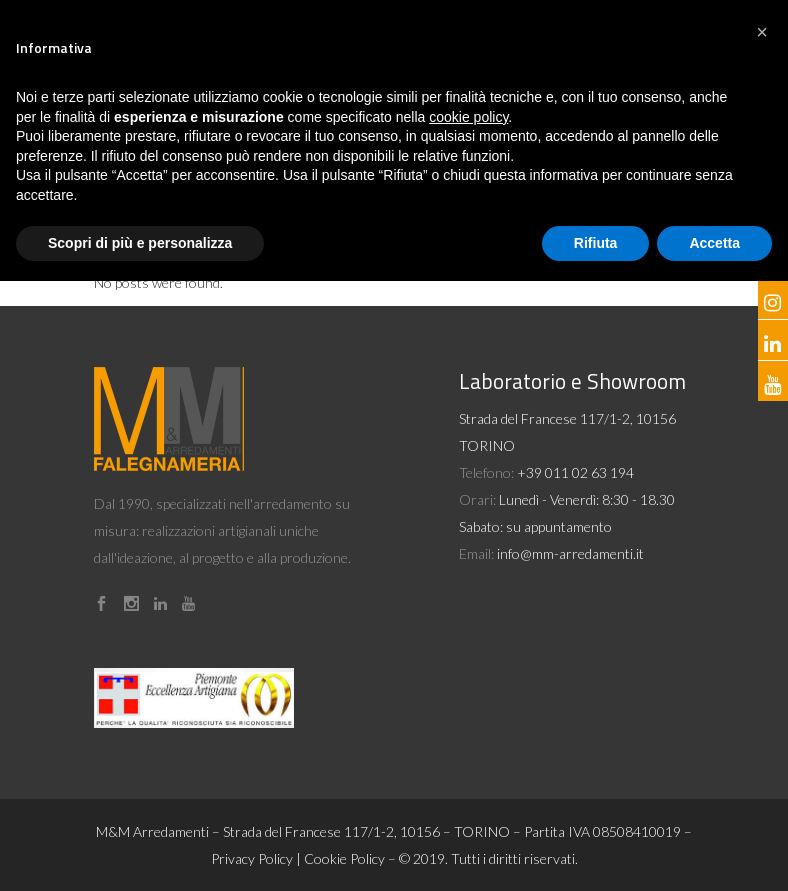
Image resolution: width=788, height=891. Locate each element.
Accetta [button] (714, 243)
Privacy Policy (252, 858)
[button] (762, 32)
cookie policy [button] (468, 117)
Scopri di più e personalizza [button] (140, 243)
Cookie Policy (344, 858)
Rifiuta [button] (596, 243)
